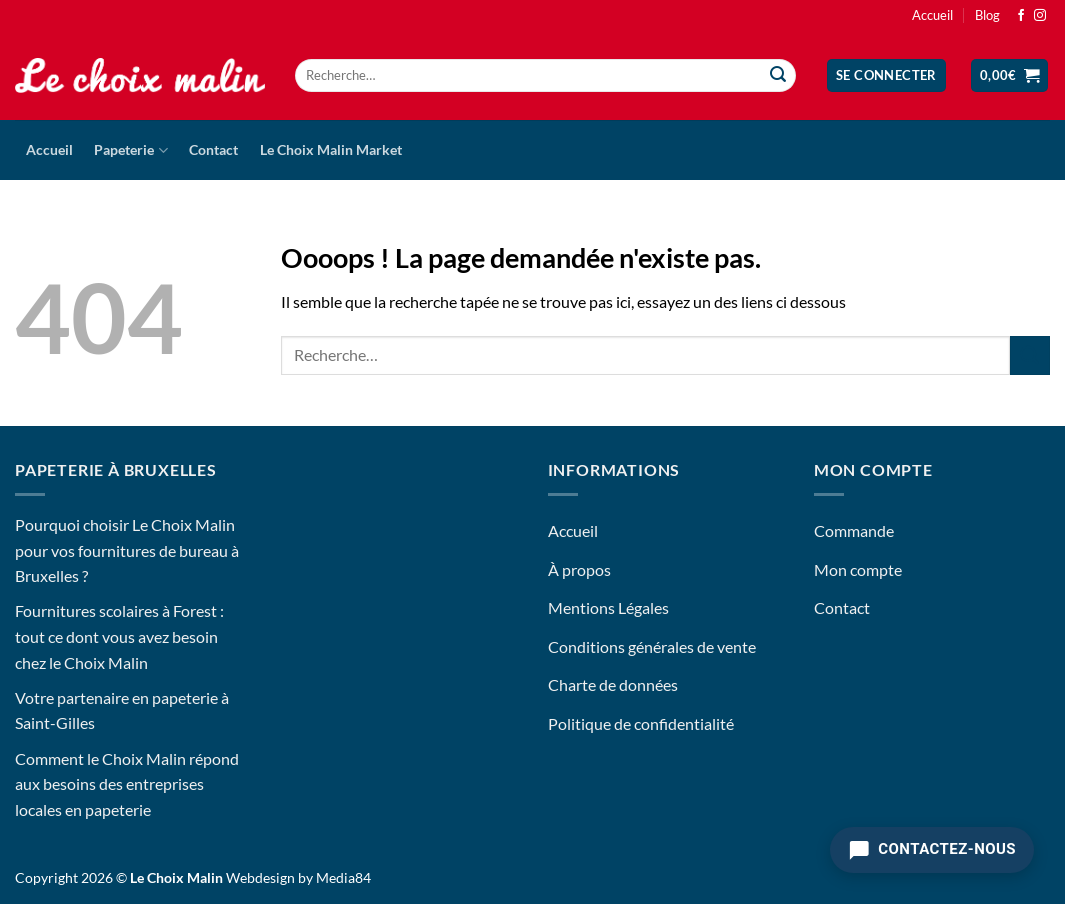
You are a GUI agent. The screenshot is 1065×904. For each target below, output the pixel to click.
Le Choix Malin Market (331, 149)
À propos (579, 569)
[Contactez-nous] (932, 850)
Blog (987, 15)
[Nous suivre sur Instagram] (1040, 16)
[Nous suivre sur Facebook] (1021, 16)
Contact (213, 149)
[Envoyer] (778, 76)
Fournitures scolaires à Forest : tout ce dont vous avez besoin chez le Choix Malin (119, 636)
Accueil (932, 15)
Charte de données (613, 684)
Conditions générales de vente (652, 646)
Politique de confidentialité (641, 723)
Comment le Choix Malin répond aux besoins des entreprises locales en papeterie (127, 784)
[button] (886, 75)
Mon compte (858, 569)
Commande (854, 530)
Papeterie (130, 150)
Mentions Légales (608, 607)
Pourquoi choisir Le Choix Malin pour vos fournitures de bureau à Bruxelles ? (127, 550)
